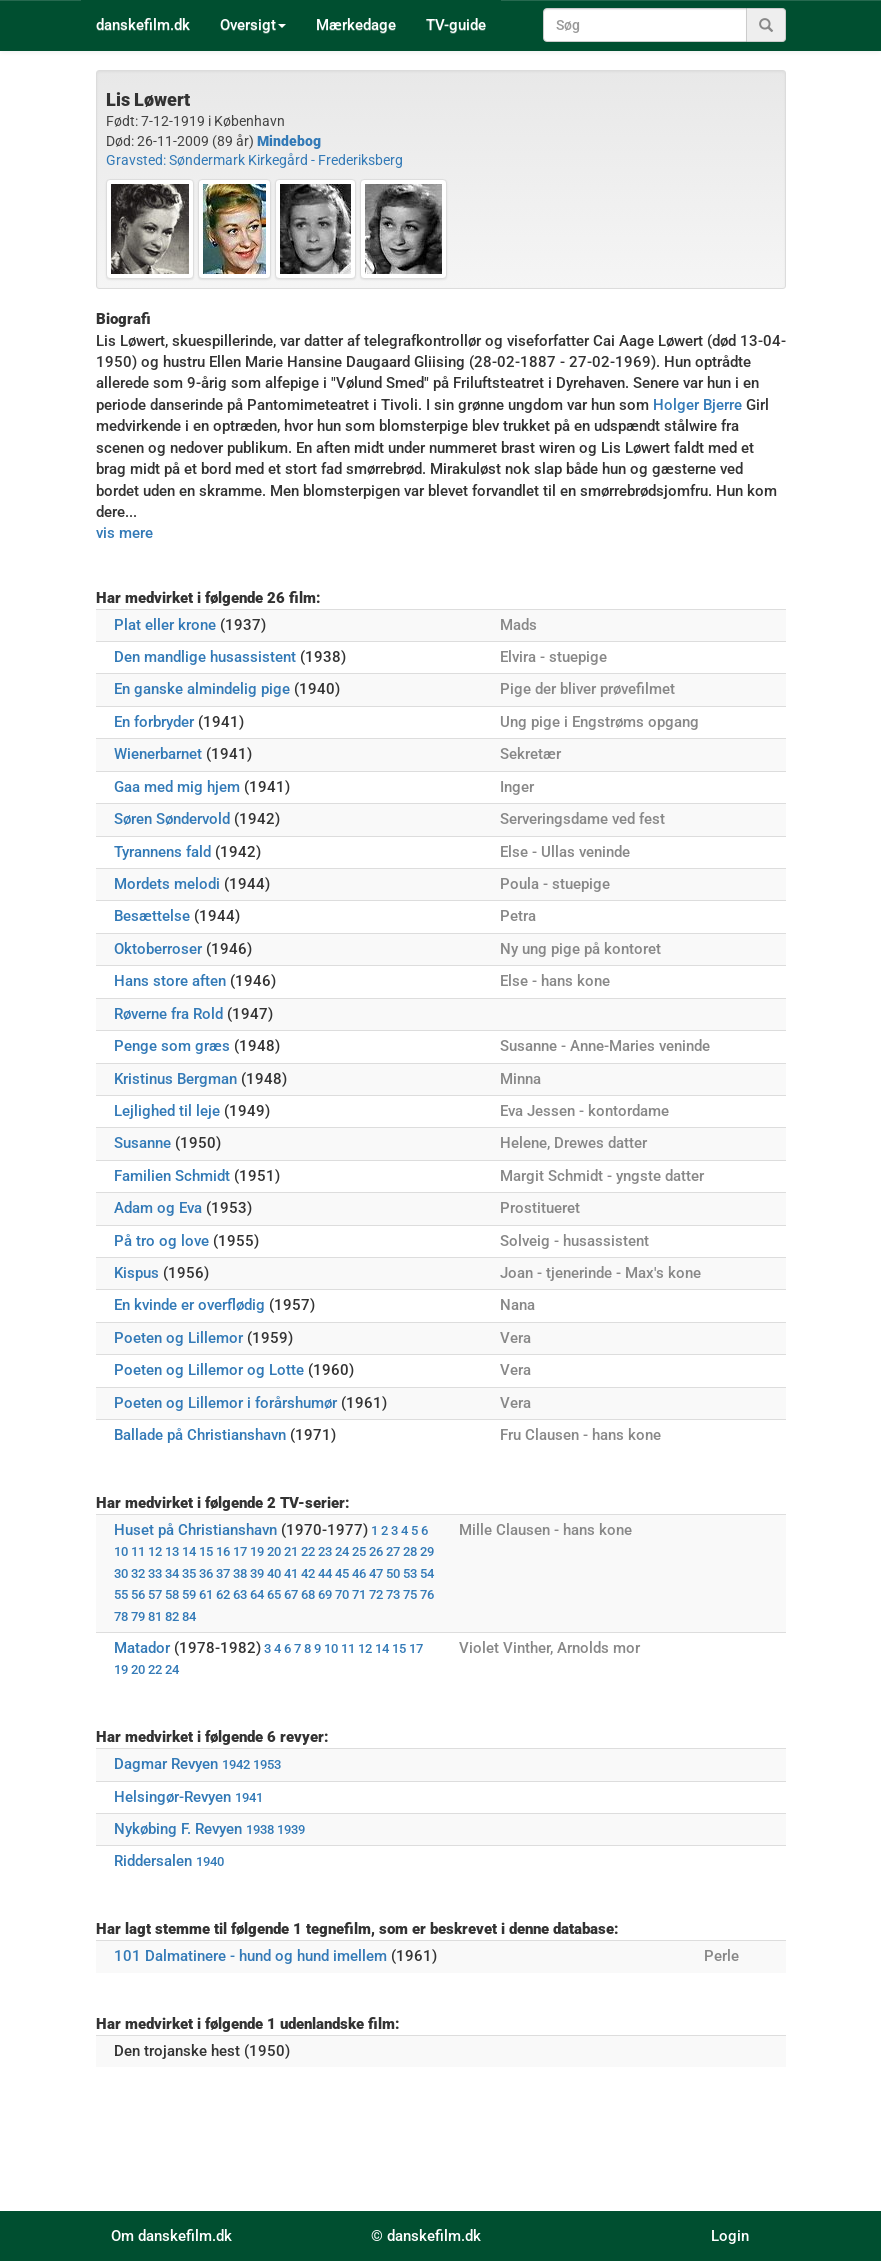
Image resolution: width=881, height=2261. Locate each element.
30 (121, 1573)
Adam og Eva (158, 1208)
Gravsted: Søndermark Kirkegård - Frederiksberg (254, 160)
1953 (267, 1764)
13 (172, 1551)
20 (274, 1551)
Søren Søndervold (172, 819)
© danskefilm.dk (426, 2236)
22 (308, 1551)
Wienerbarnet (158, 754)
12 (155, 1551)
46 (359, 1573)
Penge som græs (172, 1046)
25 (359, 1551)
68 (308, 1594)
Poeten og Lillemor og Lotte (209, 1370)
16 (223, 1551)
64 (257, 1594)
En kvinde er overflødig (189, 1305)
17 (240, 1551)
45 (342, 1573)
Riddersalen (153, 1861)
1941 (249, 1797)
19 (257, 1551)
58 (172, 1594)
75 (410, 1594)
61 (206, 1594)
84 (189, 1616)
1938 (260, 1829)
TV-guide (456, 25)
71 (359, 1594)
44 (325, 1573)
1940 (210, 1861)
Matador (142, 1648)
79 (138, 1616)
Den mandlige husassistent (205, 657)
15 (206, 1551)
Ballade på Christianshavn (200, 1435)
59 (189, 1594)
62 (223, 1594)
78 (121, 1616)
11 (138, 1551)
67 (291, 1594)
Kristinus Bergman (175, 1079)
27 (393, 1551)
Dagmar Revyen (166, 1764)
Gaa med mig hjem (177, 787)
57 (155, 1594)
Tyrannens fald (162, 852)
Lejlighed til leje (167, 1111)
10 (121, 1551)
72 (376, 1594)
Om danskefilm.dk (171, 2236)
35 (189, 1573)
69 (325, 1594)
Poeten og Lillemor (178, 1338)
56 (138, 1594)
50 (393, 1573)
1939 (291, 1829)
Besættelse (152, 916)
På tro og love (161, 1241)
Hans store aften (170, 981)
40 (274, 1573)
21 (291, 1551)
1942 (236, 1764)
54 (427, 1573)
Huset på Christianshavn (195, 1530)
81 (155, 1616)
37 (223, 1573)
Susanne (142, 1143)
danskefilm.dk (143, 25)
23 (325, 1551)
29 (427, 1551)
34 (172, 1573)
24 (342, 1551)
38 (240, 1573)
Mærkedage (356, 25)
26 (376, 1551)
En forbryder (154, 722)
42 (308, 1573)
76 (427, 1594)
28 (410, 1551)
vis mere (124, 533)
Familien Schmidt (172, 1176)
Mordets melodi (167, 884)
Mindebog (289, 141)
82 (172, 1616)
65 (274, 1594)
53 (410, 1573)
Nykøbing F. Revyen (178, 1829)
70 (342, 1594)
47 (376, 1573)
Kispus (136, 1273)
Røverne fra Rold (168, 1014)
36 (206, 1573)
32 (138, 1573)
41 (291, 1573)
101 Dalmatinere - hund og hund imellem (250, 1956)
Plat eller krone (165, 625)
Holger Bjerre (697, 405)
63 (240, 1594)
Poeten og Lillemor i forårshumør (225, 1403)
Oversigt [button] (253, 25)
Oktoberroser (158, 949)
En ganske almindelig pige (202, 689)
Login (730, 2236)
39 (257, 1573)
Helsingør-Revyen (172, 1797)
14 (189, 1551)
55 (121, 1594)
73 (393, 1594)
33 (155, 1573)
